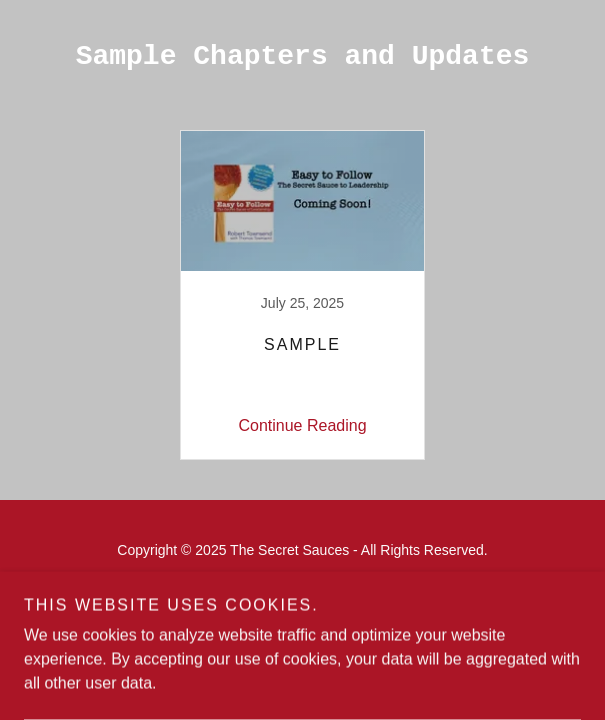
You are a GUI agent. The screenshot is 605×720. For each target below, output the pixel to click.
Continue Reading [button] (302, 425)
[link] (303, 295)
